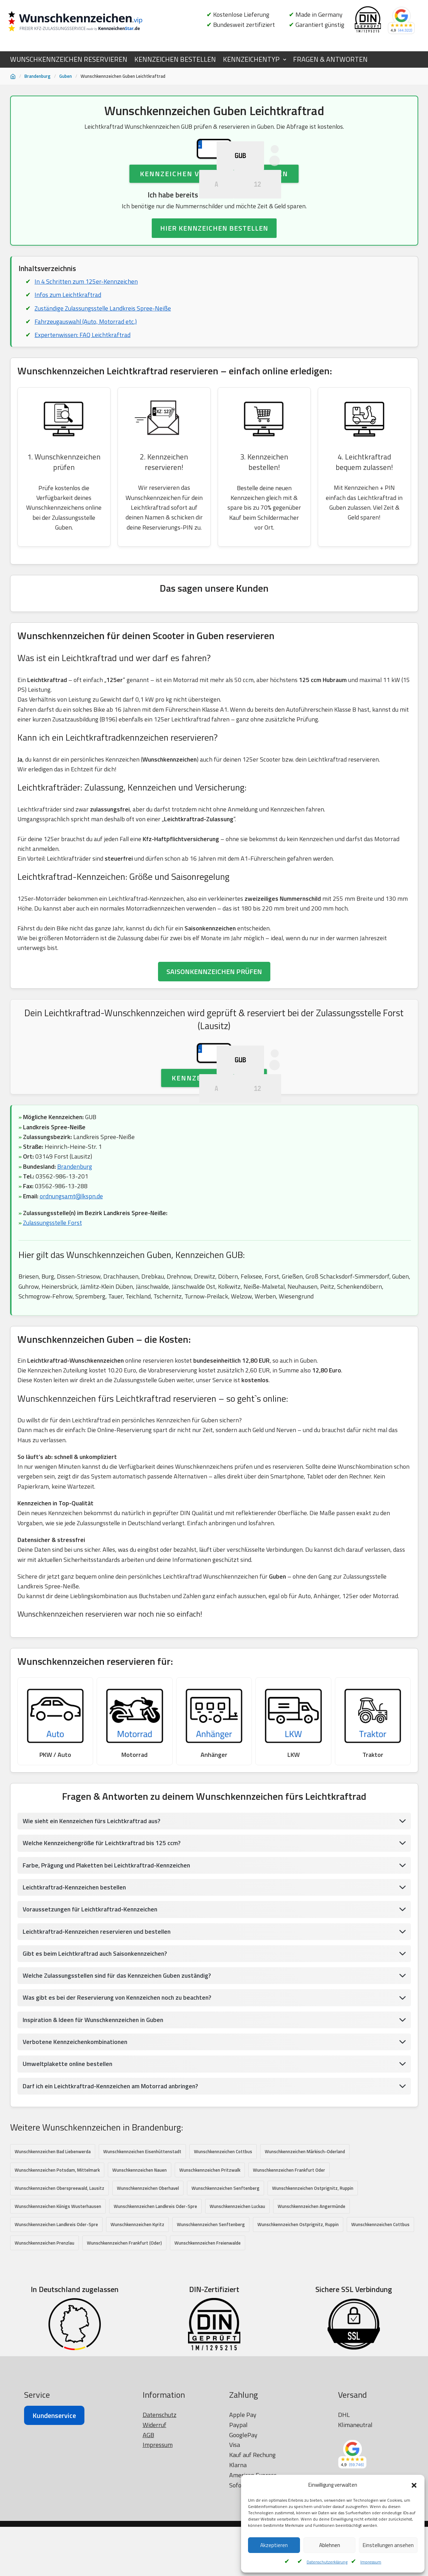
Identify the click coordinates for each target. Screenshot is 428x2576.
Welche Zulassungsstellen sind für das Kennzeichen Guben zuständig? (120, 2090)
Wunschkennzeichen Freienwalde (207, 2359)
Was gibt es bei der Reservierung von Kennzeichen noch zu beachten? (119, 2113)
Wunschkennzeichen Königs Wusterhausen (58, 2323)
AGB (148, 2569)
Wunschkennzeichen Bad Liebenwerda (53, 2267)
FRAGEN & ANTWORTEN (330, 59)
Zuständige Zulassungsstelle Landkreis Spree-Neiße (104, 358)
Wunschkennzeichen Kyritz (137, 2341)
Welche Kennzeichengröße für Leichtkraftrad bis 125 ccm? (103, 1957)
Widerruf (154, 2559)
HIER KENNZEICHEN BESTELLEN (214, 277)
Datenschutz (160, 2549)
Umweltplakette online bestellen (68, 2179)
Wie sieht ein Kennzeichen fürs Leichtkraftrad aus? (93, 1934)
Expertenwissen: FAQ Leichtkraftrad (83, 385)
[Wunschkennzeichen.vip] (87, 22)
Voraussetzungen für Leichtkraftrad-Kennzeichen (92, 2024)
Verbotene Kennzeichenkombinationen (76, 2157)
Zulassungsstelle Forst (53, 1330)
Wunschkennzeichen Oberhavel (148, 2304)
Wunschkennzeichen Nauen (139, 2286)
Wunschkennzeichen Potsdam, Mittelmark (57, 2286)
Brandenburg (37, 76)
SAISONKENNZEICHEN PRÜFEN (214, 1026)
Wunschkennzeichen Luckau (237, 2323)
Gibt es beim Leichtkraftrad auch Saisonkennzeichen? (96, 2068)
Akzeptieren (274, 2545)
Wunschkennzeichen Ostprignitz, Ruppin (312, 2304)
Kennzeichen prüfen (214, 1183)
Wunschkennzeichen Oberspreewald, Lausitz (59, 2304)
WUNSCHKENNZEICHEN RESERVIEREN (68, 59)
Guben (65, 76)
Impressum (370, 2562)
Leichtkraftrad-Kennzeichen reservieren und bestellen (98, 2046)
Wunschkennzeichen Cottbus (223, 2267)
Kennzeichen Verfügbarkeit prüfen (214, 222)
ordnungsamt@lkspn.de (72, 1303)
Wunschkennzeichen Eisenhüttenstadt (142, 2267)
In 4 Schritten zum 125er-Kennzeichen (86, 331)
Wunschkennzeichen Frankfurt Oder (289, 2286)
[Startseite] (13, 76)
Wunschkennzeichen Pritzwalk (209, 2286)
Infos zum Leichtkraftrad (68, 345)
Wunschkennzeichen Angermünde (311, 2323)
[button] (414, 2485)
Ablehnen (329, 2545)
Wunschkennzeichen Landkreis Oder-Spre (155, 2323)
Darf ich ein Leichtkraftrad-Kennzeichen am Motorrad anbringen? (112, 2202)
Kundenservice (54, 2549)
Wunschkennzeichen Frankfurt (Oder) (124, 2359)
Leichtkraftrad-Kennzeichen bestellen (75, 2001)
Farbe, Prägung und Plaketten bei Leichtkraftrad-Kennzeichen (108, 1979)
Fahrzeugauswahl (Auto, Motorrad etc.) (86, 372)
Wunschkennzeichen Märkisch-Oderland (305, 2267)
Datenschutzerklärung (327, 2562)
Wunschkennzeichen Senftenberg (226, 2304)
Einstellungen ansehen (388, 2545)
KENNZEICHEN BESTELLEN (175, 59)
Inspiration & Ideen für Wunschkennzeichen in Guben (95, 2135)
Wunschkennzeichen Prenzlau (44, 2359)
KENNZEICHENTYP (251, 59)
